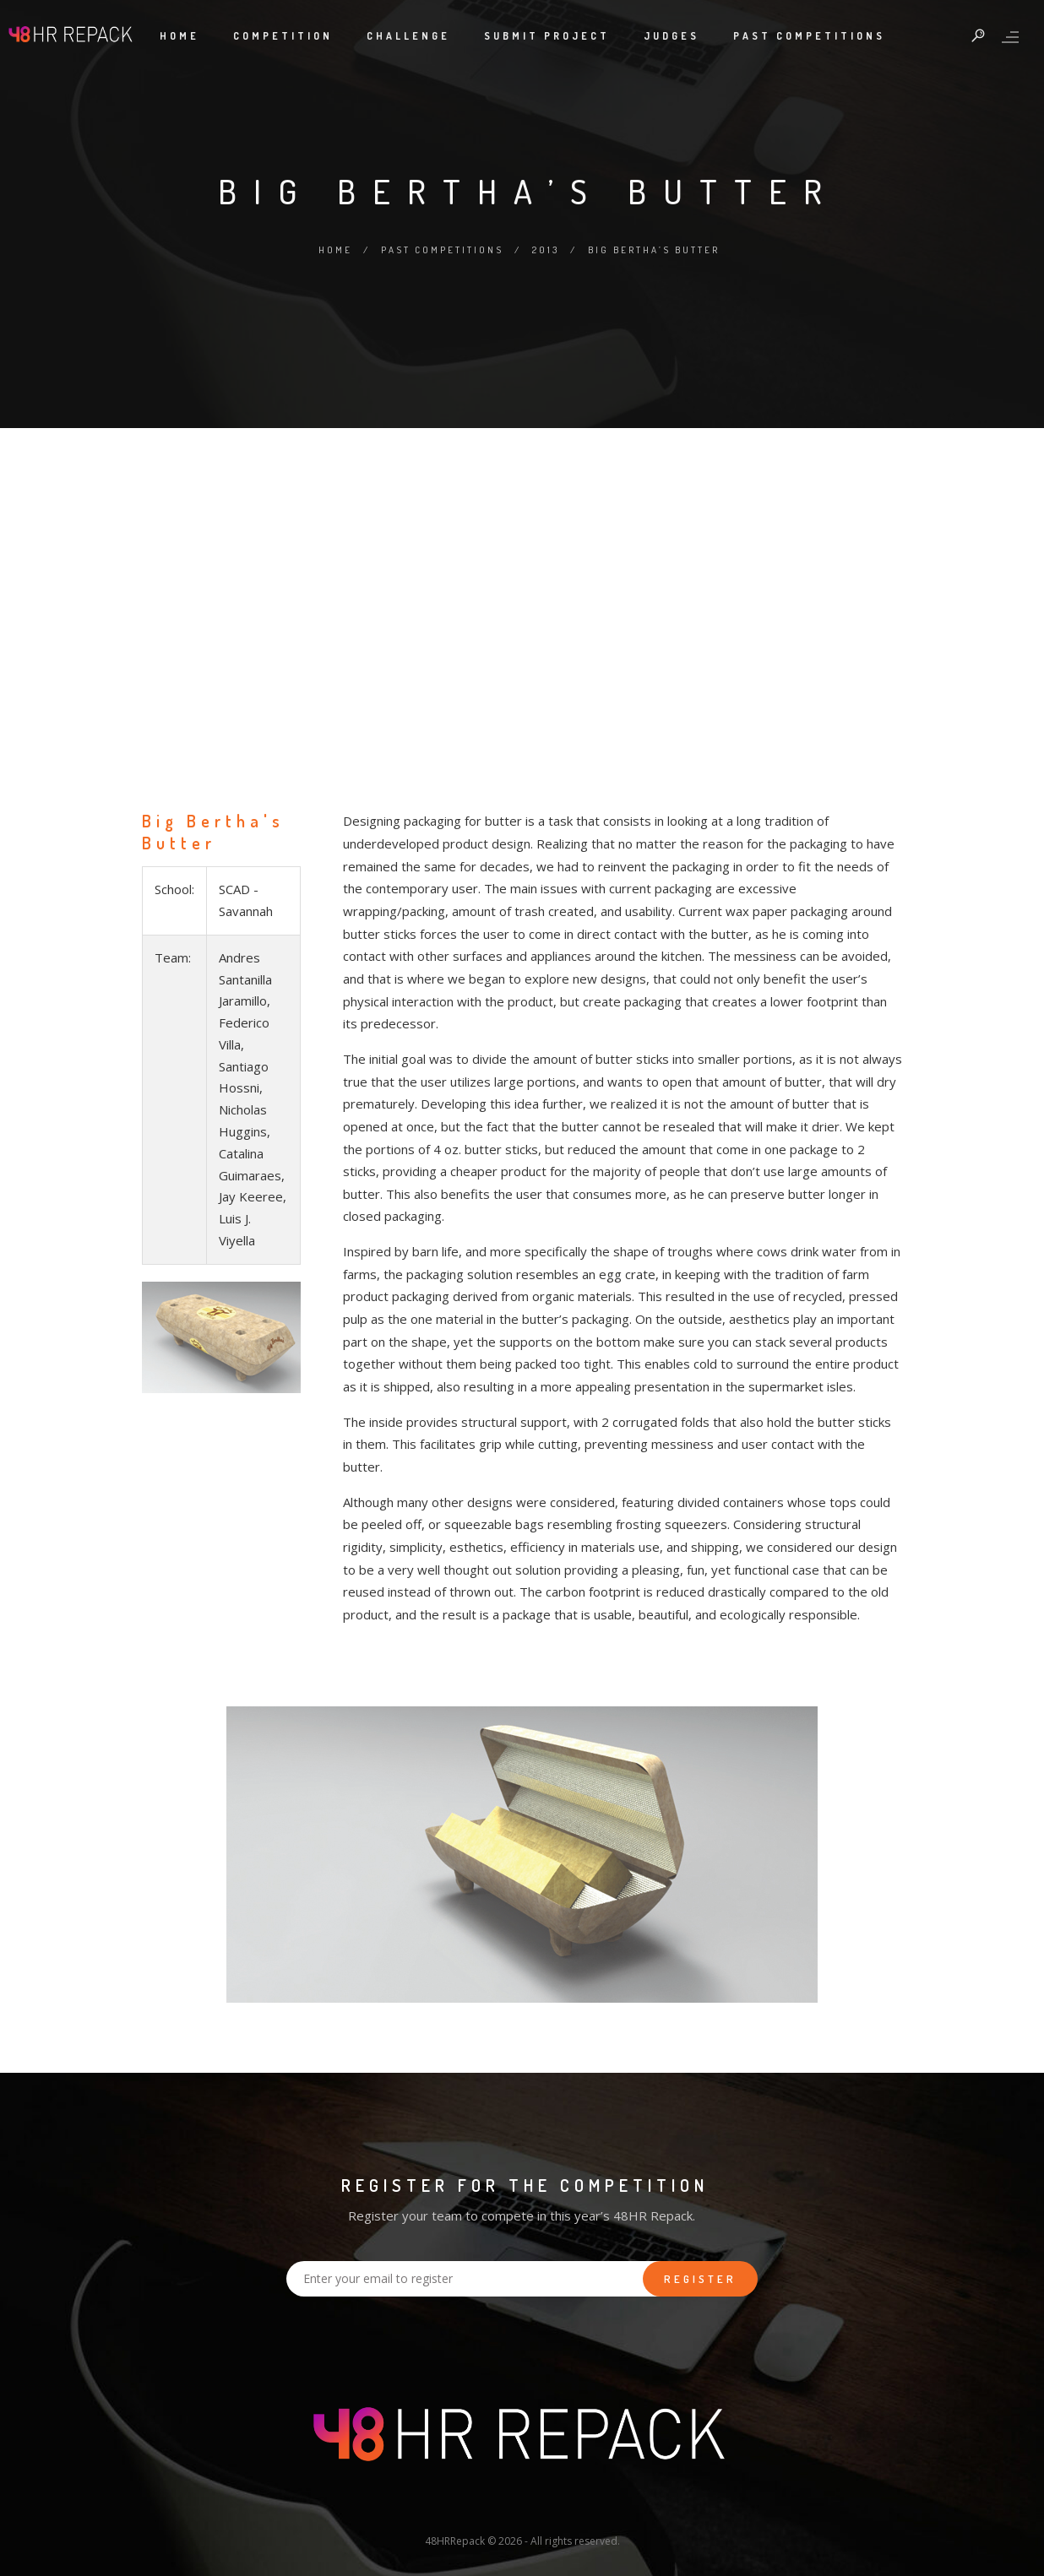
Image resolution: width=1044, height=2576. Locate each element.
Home (179, 36)
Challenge (408, 36)
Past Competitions (809, 36)
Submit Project (547, 36)
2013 (545, 250)
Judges (671, 36)
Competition (283, 36)
